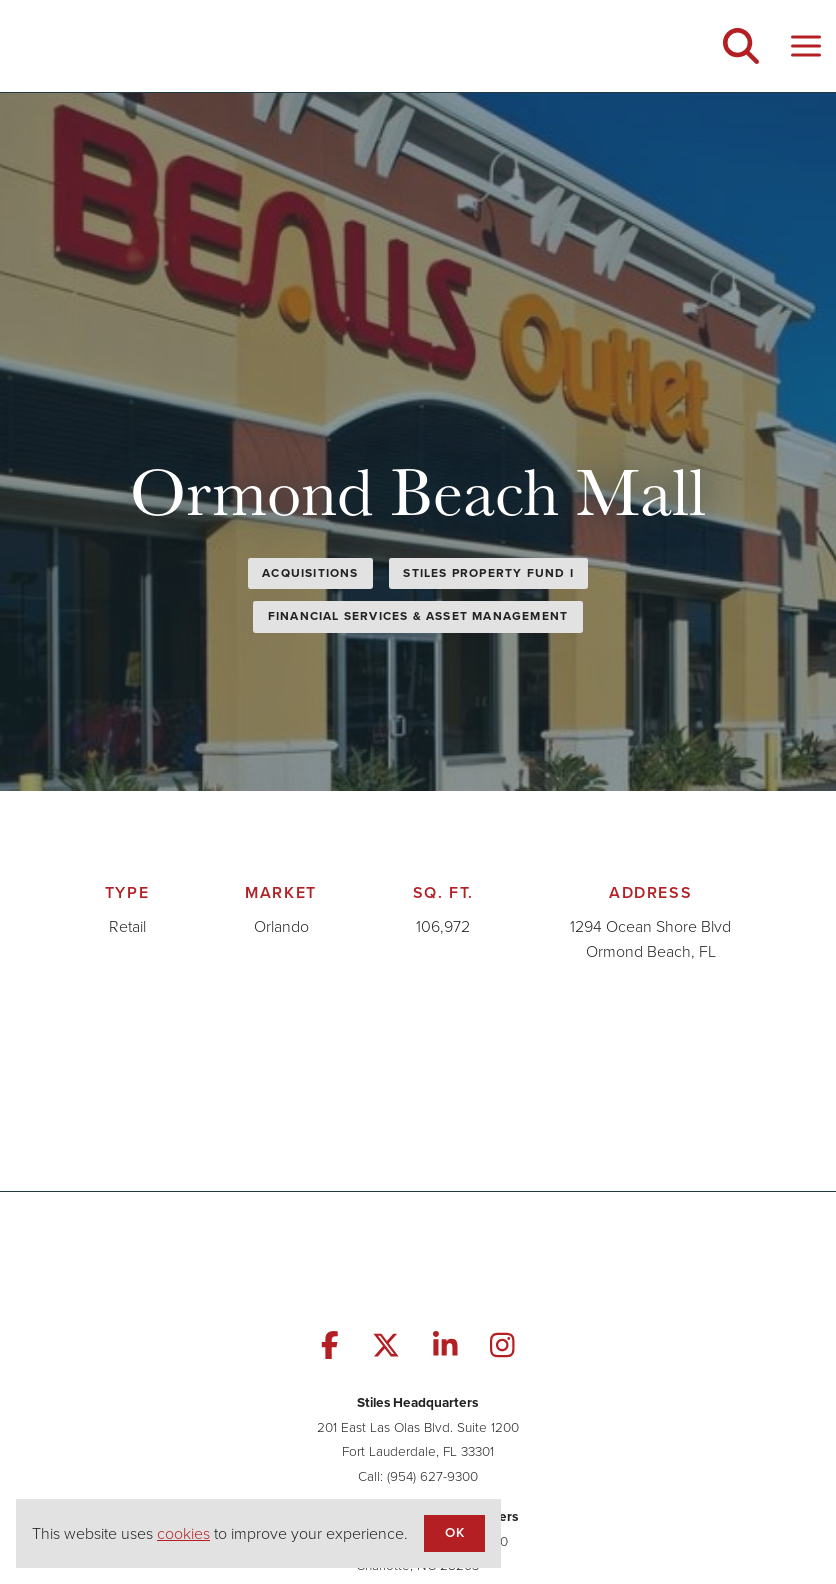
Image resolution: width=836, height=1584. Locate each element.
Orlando (281, 926)
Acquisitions (310, 573)
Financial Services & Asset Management (418, 616)
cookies (183, 1533)
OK (454, 1532)
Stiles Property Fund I (488, 573)
